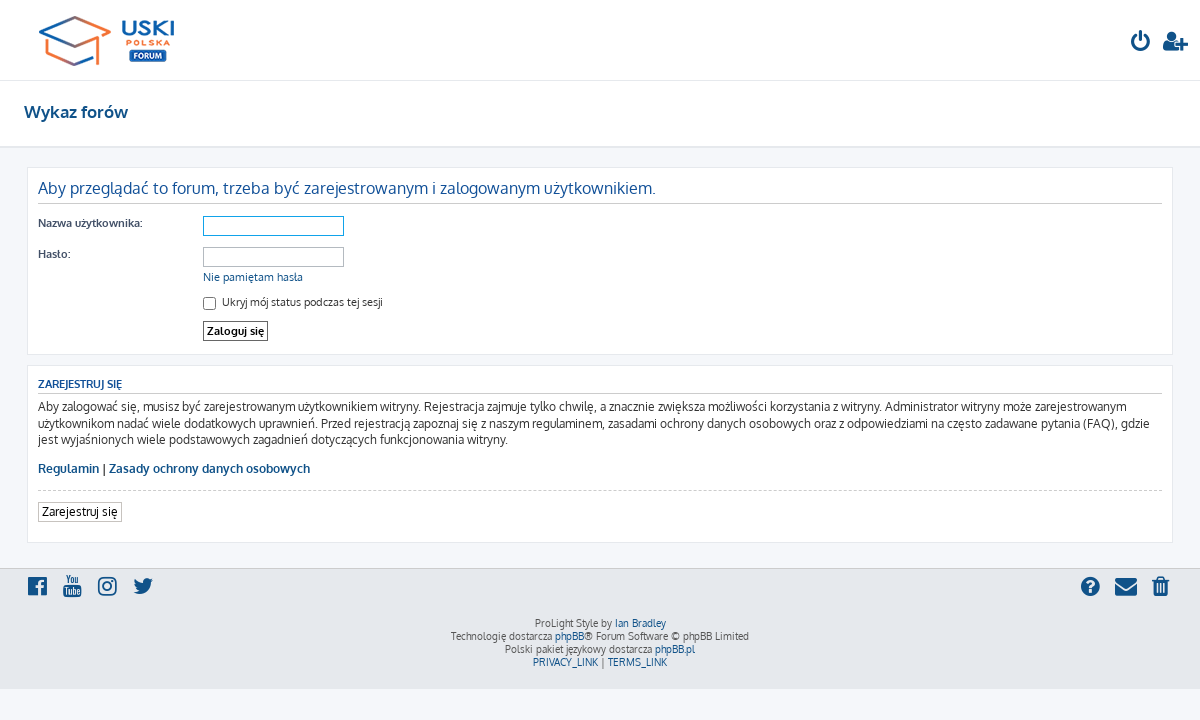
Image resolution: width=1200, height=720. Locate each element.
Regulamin (68, 468)
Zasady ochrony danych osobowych (209, 468)
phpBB (569, 636)
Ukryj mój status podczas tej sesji (293, 302)
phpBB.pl (675, 649)
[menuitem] (1141, 43)
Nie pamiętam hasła (253, 277)
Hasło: (54, 254)
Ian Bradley (640, 623)
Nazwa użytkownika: (90, 223)
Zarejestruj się (80, 511)
